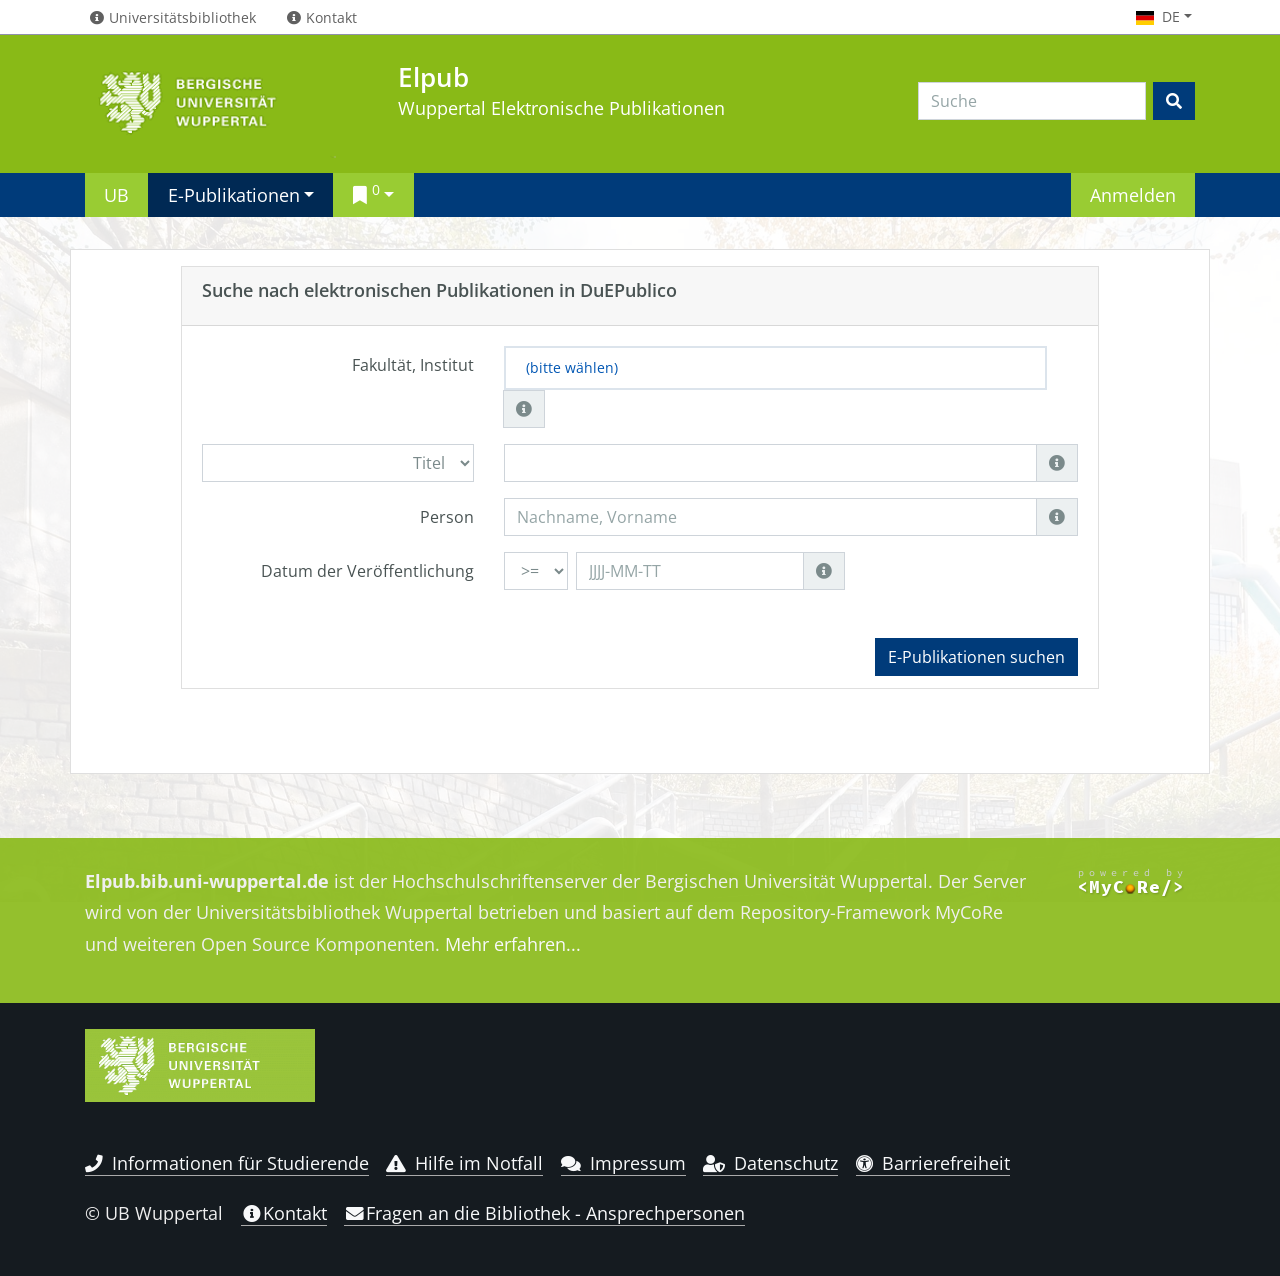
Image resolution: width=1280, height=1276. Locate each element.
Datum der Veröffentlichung (367, 571)
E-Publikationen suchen (976, 657)
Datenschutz (770, 1163)
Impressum (623, 1163)
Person (447, 517)
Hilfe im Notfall (464, 1163)
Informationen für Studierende (227, 1163)
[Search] (1032, 101)
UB (116, 194)
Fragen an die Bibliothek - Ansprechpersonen (544, 1213)
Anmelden (1133, 194)
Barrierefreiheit (933, 1163)
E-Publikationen (234, 194)
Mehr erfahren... (513, 944)
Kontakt (284, 1213)
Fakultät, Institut (413, 365)
